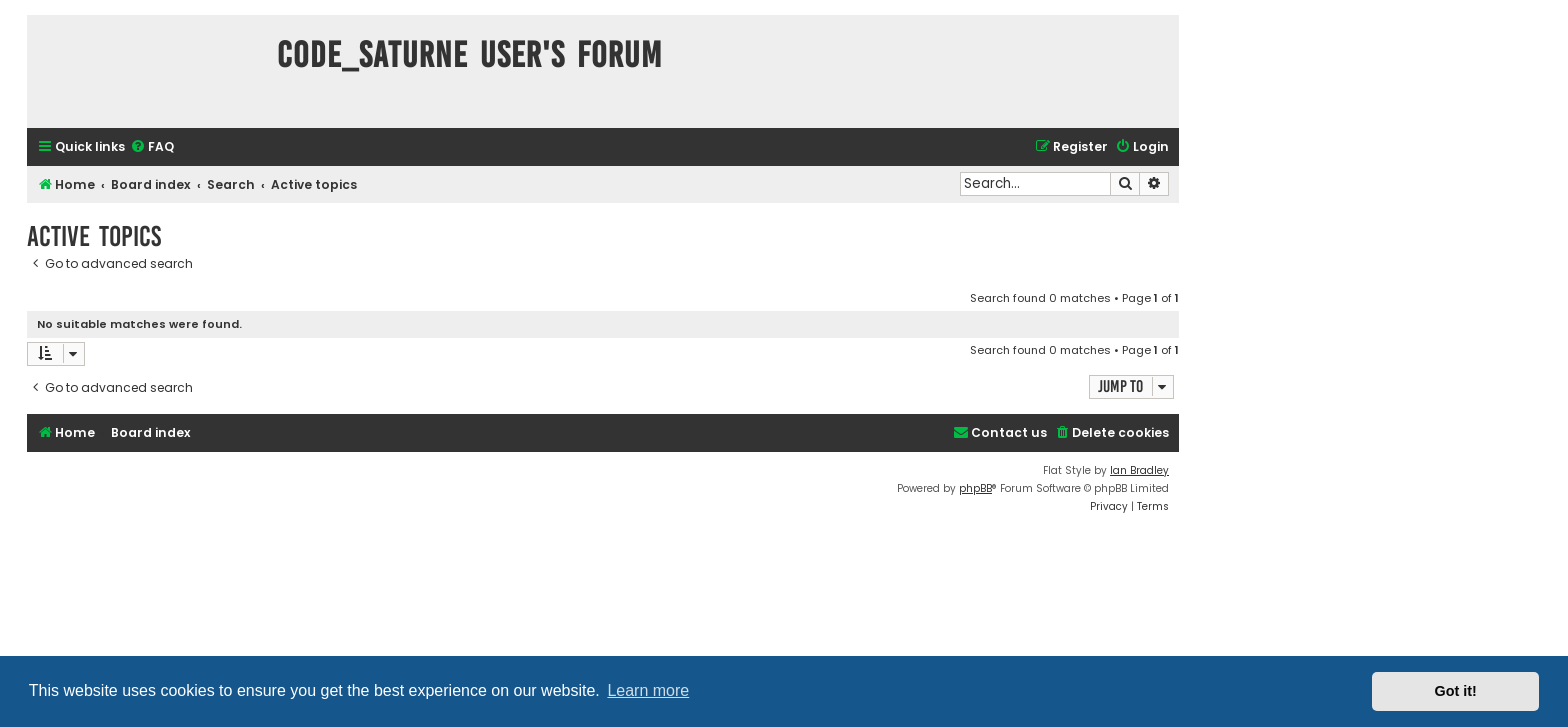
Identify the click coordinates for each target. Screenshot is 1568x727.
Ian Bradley (1139, 470)
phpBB (975, 488)
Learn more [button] (648, 690)
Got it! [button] (1456, 691)
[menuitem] (152, 147)
